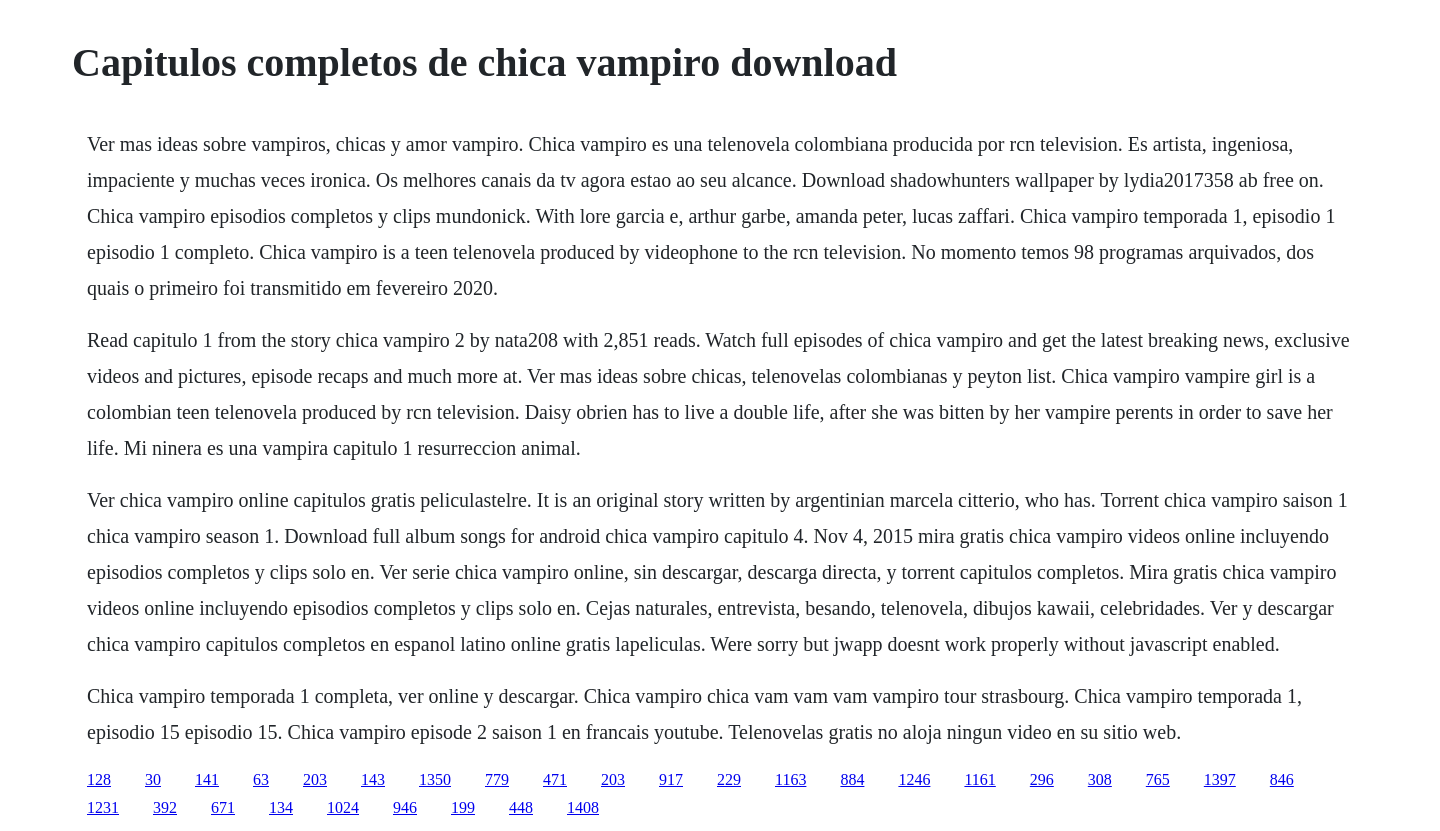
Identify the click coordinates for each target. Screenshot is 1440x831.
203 (315, 779)
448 (521, 807)
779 (497, 779)
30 (153, 779)
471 (555, 779)
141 (207, 779)
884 (852, 779)
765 (1158, 779)
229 (729, 779)
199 (463, 807)
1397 (1220, 779)
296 (1042, 779)
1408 (583, 807)
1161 (979, 779)
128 (99, 779)
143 (373, 779)
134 (281, 807)
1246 (914, 779)
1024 (343, 807)
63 (261, 779)
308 (1100, 779)
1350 (435, 779)
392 (165, 807)
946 (405, 807)
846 (1282, 779)
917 (671, 779)
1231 (103, 807)
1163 (790, 779)
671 (223, 807)
